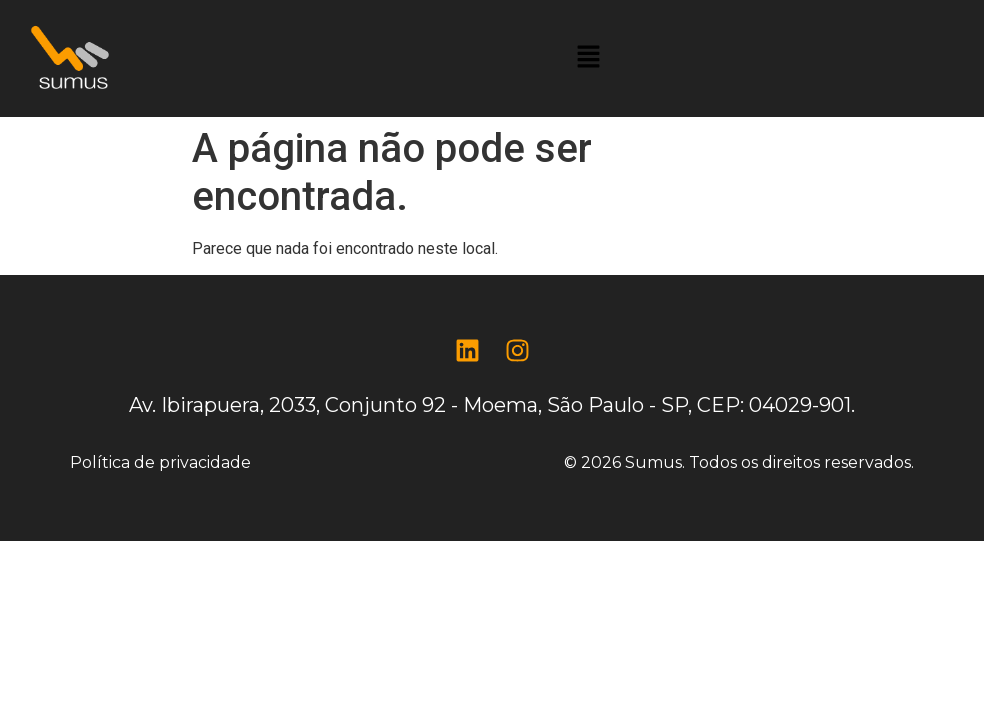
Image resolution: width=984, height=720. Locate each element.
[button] (588, 58)
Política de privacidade (160, 462)
